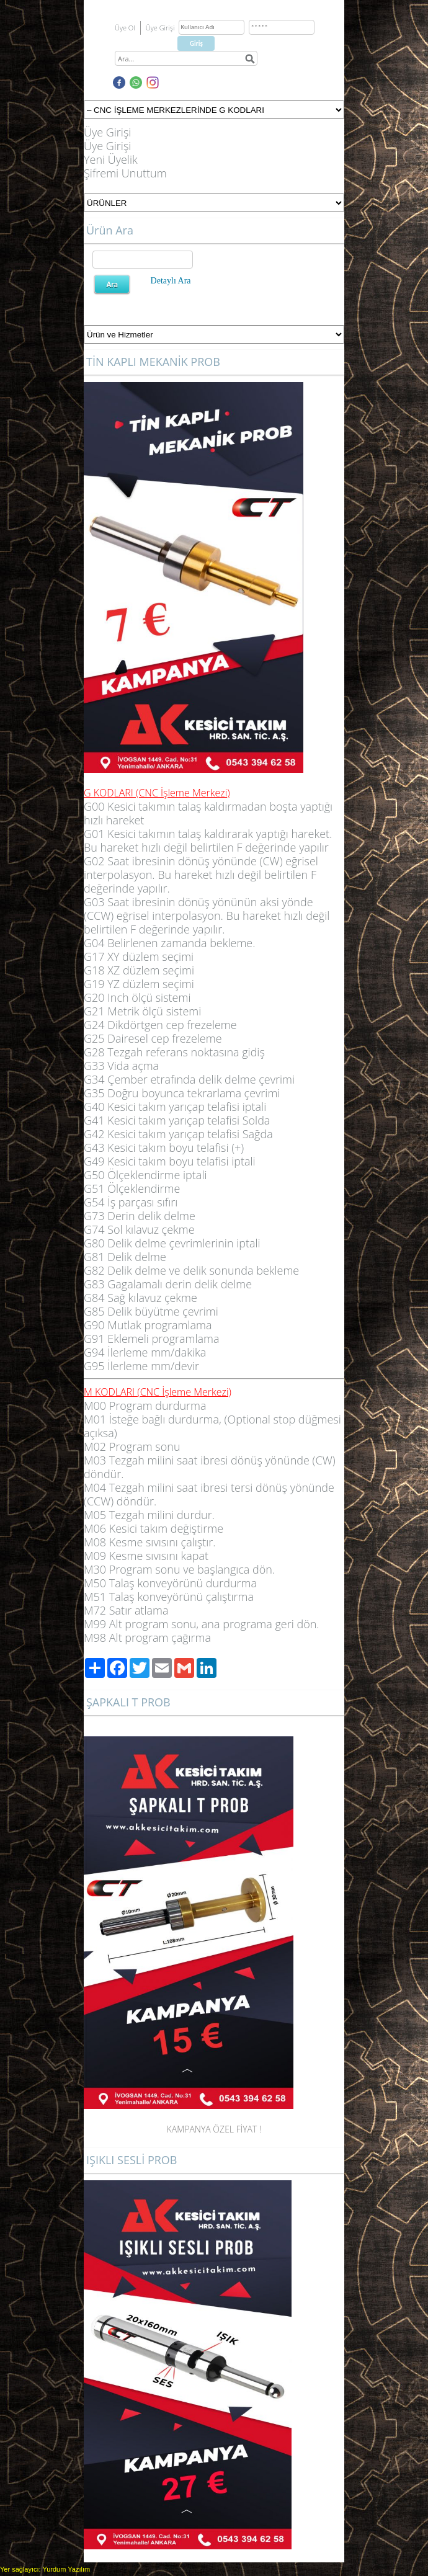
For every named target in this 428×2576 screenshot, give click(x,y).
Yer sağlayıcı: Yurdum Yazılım (45, 2569)
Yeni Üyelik (111, 159)
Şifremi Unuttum (125, 173)
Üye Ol (125, 27)
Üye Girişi (107, 132)
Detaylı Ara (171, 280)
